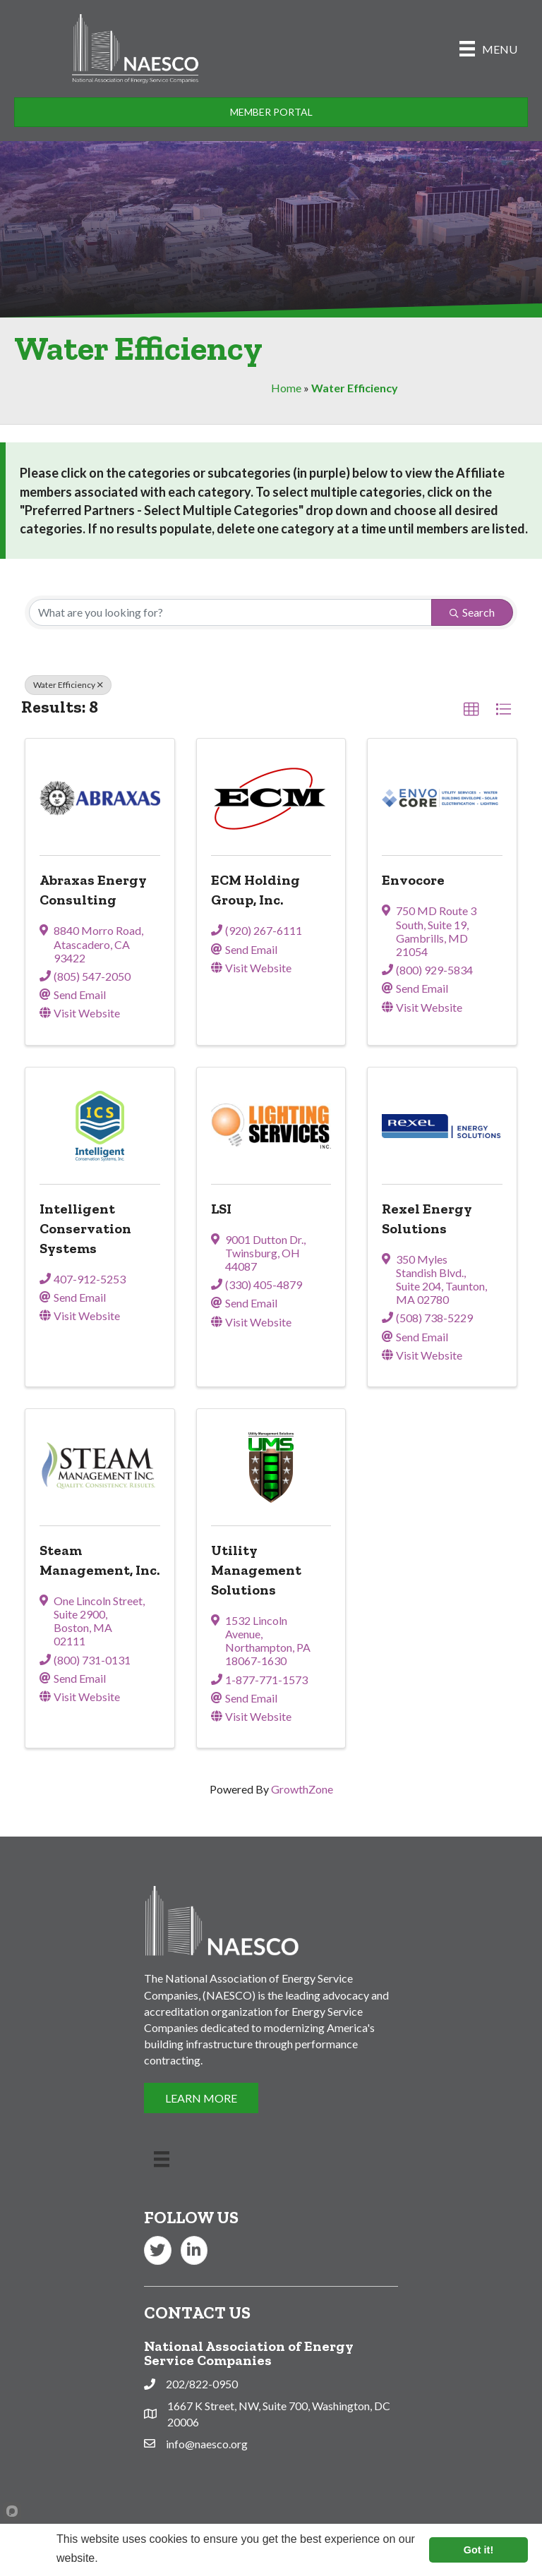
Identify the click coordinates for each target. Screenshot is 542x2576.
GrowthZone (302, 1789)
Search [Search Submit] (472, 612)
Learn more (129, 2558)
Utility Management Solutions (256, 1570)
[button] (471, 710)
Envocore (413, 879)
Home (286, 387)
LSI (221, 1208)
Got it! (478, 2550)
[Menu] (488, 48)
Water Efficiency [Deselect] (68, 684)
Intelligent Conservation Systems (85, 1228)
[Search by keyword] (230, 612)
